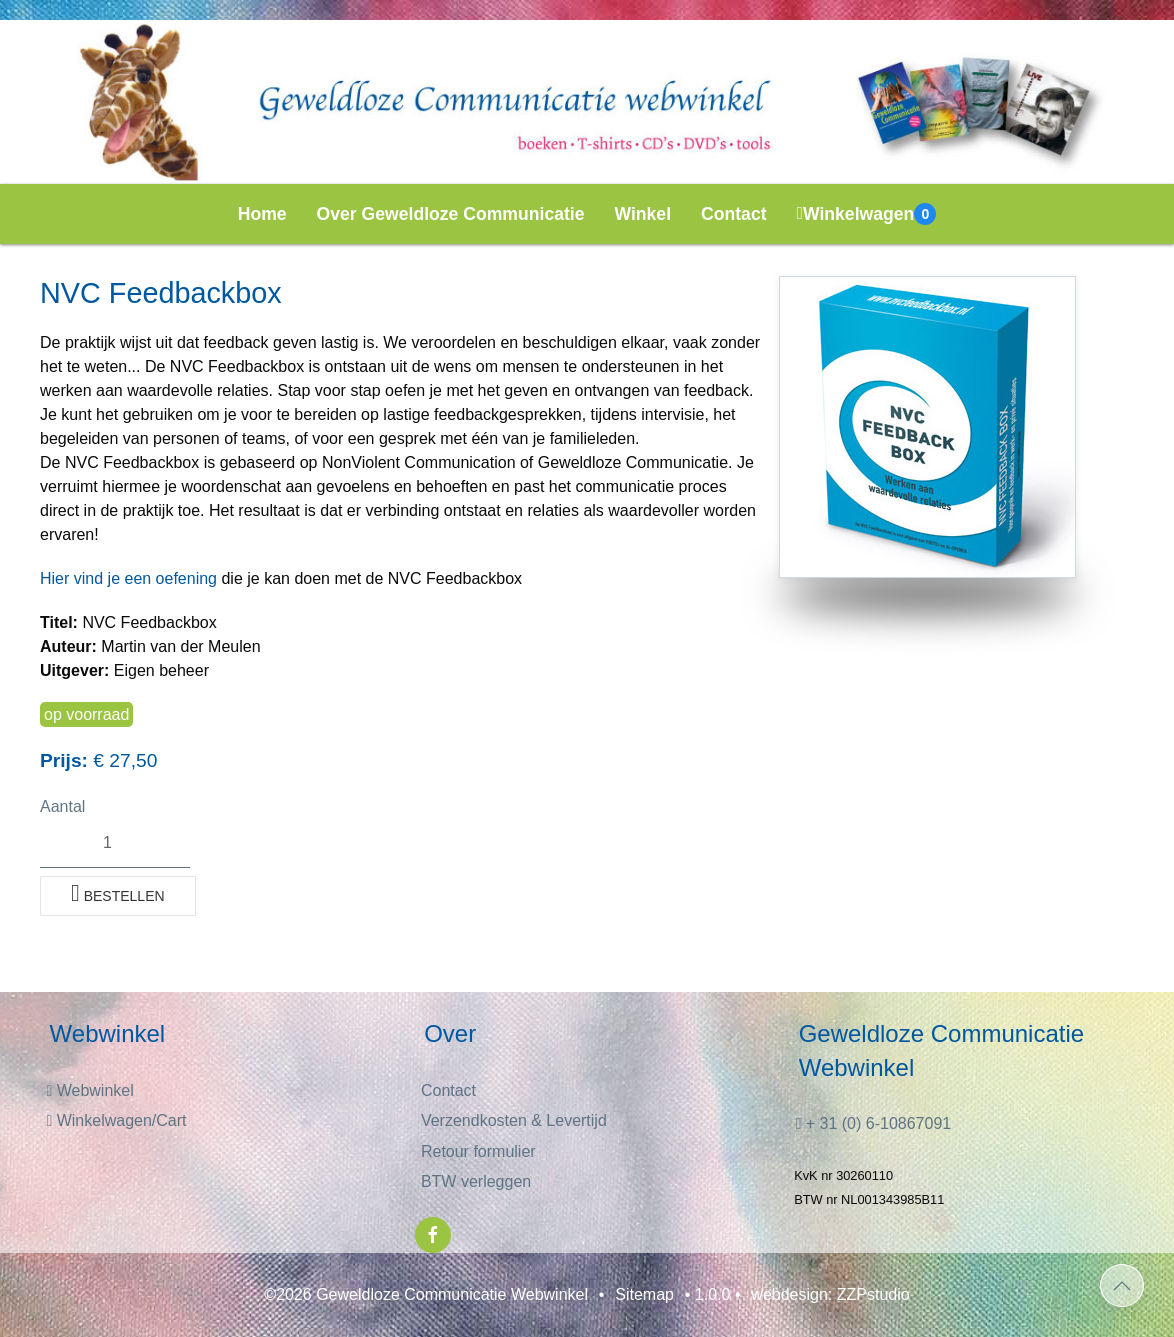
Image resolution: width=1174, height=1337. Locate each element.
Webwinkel (89, 1090)
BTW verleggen (476, 1181)
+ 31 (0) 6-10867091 (873, 1123)
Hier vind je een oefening (128, 578)
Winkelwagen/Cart (116, 1120)
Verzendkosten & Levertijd (514, 1120)
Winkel (643, 214)
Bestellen (118, 893)
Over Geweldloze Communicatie (451, 214)
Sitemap (644, 1294)
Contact (734, 214)
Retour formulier (478, 1151)
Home (262, 214)
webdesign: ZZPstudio (830, 1294)
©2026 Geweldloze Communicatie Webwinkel (426, 1294)
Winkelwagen (867, 214)
